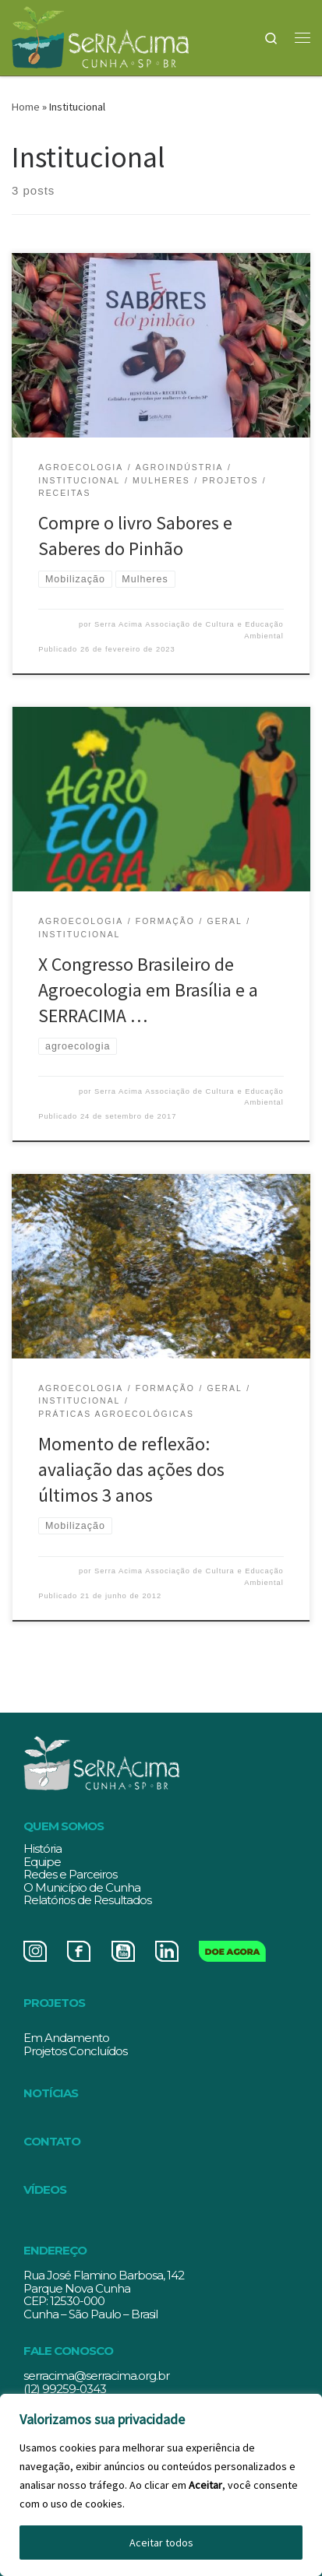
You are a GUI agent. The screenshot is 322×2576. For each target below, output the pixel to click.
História (42, 1848)
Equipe (42, 1861)
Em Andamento (66, 2037)
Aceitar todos (161, 2543)
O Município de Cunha (81, 1887)
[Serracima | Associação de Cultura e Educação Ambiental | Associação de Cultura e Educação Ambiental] (100, 35)
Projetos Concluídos (75, 2051)
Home (26, 107)
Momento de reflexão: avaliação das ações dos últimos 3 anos (131, 1469)
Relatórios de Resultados (87, 1899)
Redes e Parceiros (70, 1874)
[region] (161, 2485)
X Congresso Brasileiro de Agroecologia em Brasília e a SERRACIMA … (148, 990)
